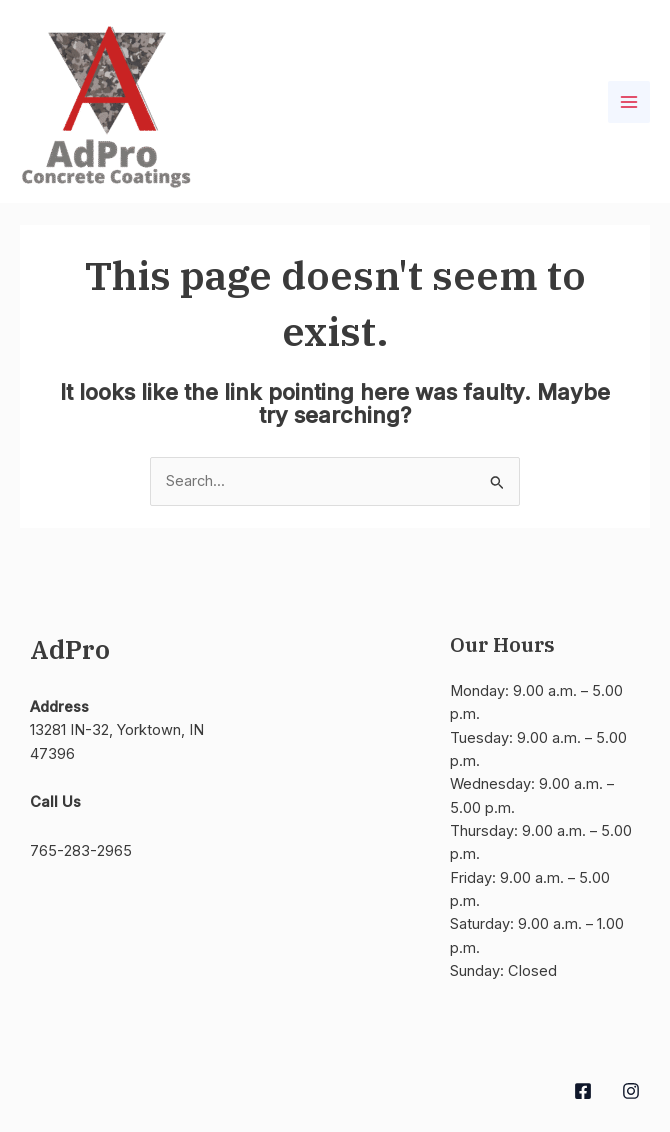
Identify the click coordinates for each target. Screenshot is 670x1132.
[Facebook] (583, 1091)
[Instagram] (631, 1091)
